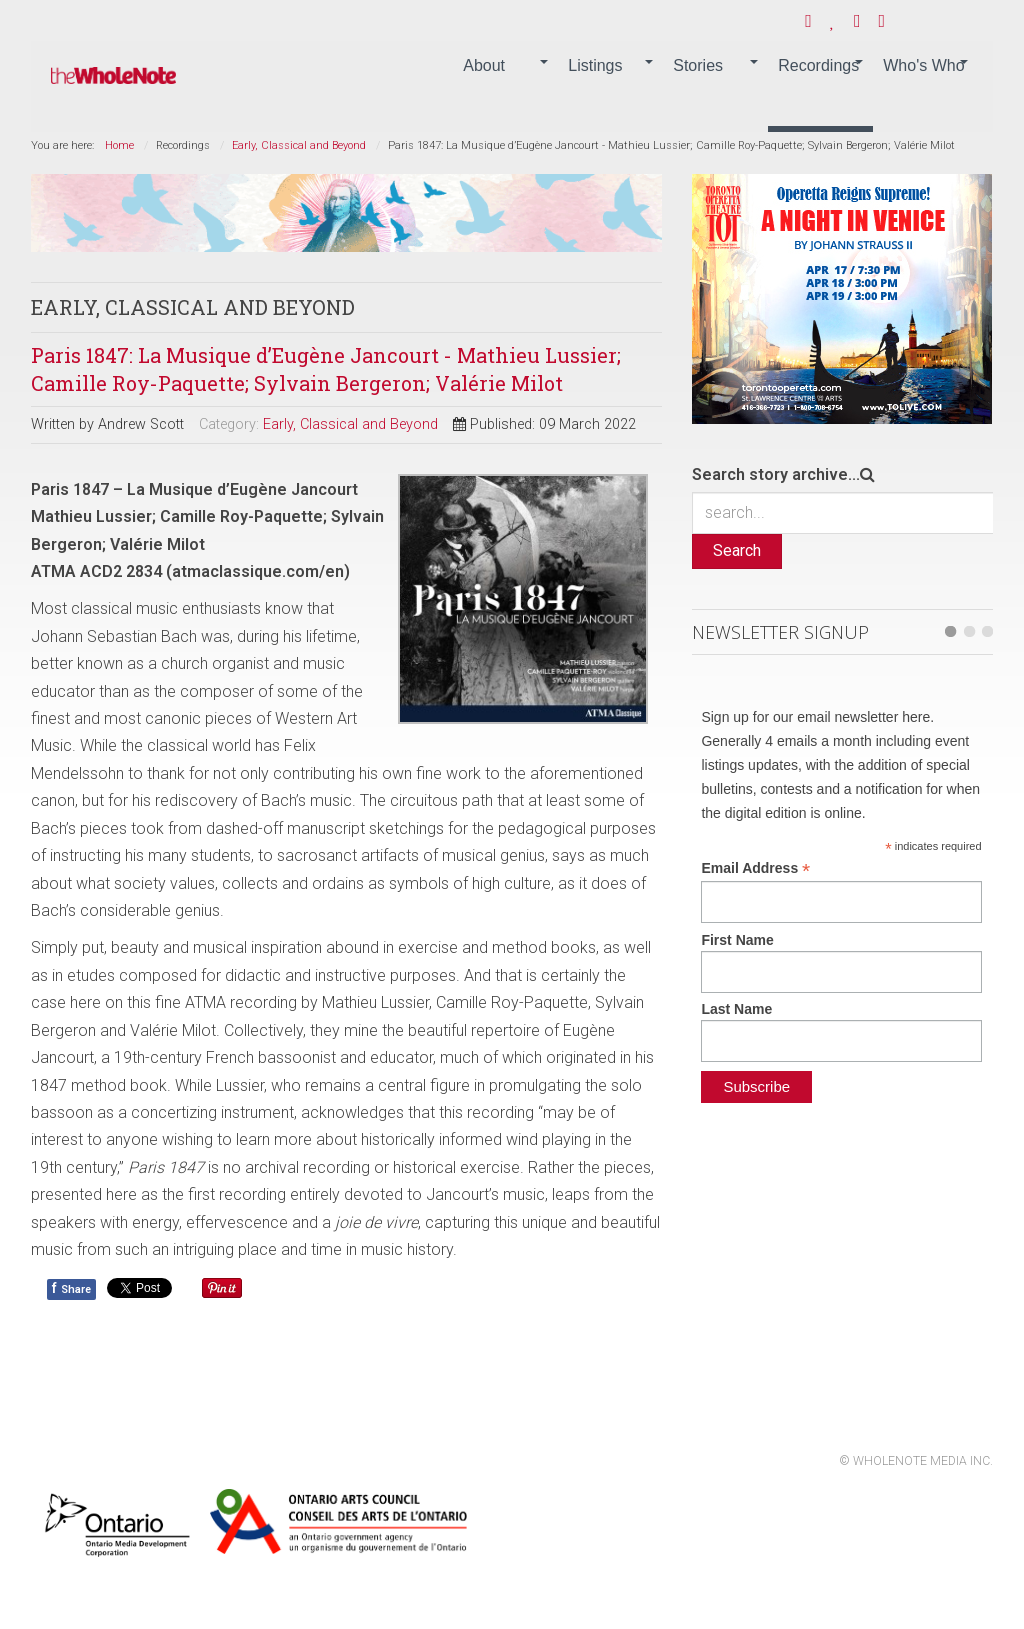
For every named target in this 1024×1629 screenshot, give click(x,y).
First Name (737, 940)
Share (71, 1288)
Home (119, 145)
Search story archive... (776, 474)
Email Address (755, 868)
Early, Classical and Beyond (299, 145)
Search (737, 550)
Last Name (736, 1009)
